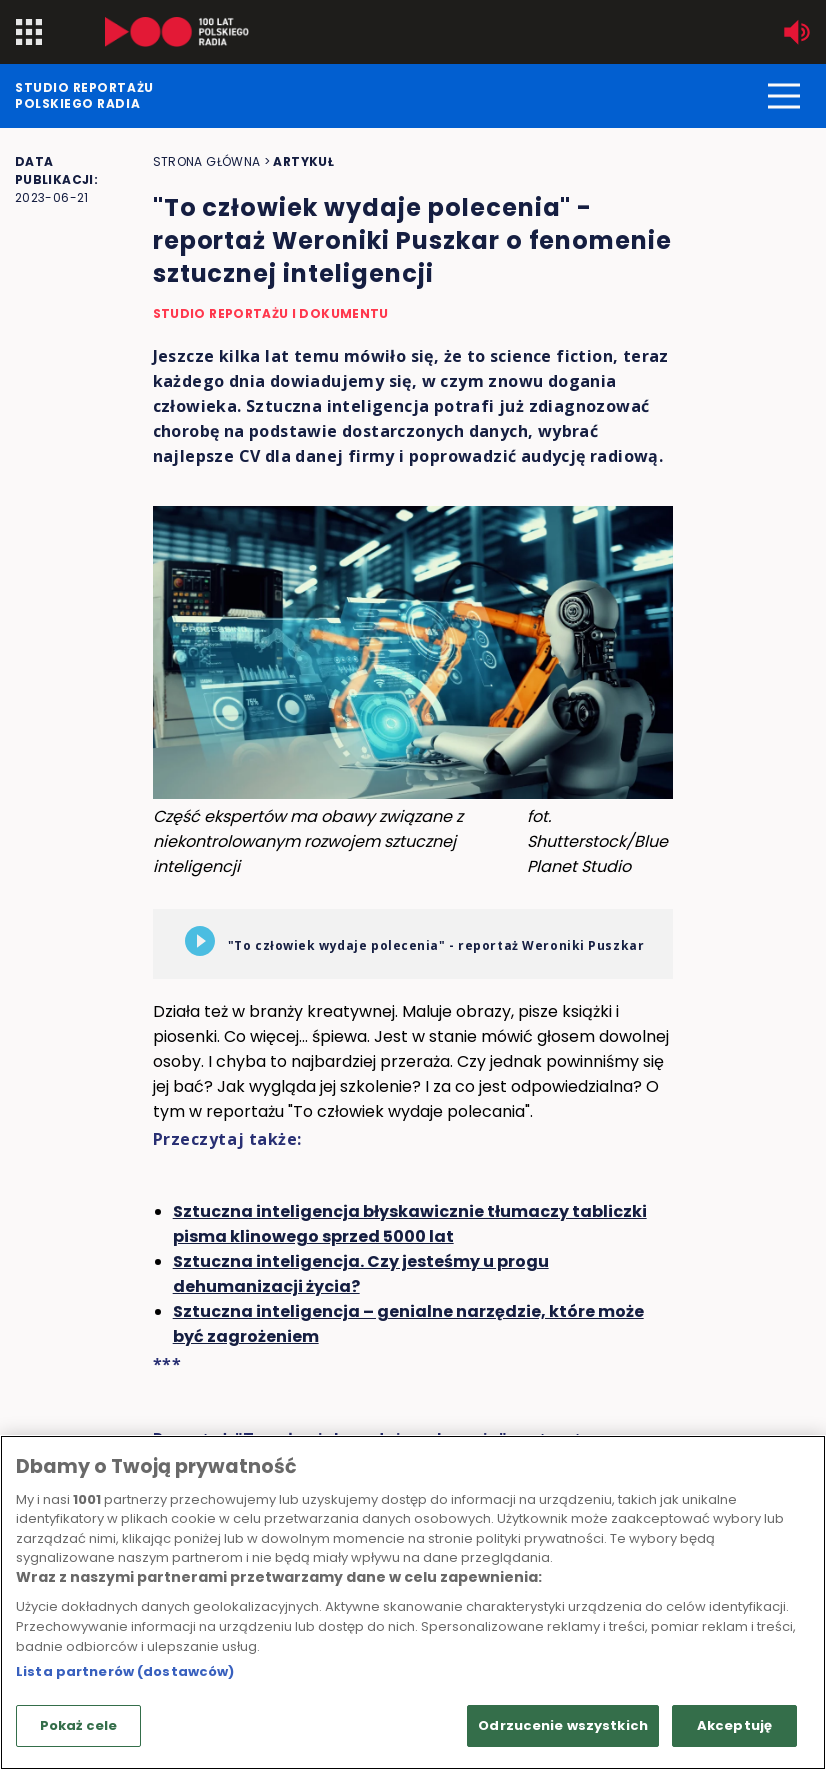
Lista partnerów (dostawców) (125, 1671)
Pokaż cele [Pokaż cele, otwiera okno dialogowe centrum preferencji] (78, 1725)
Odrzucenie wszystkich (563, 1725)
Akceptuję (734, 1725)
